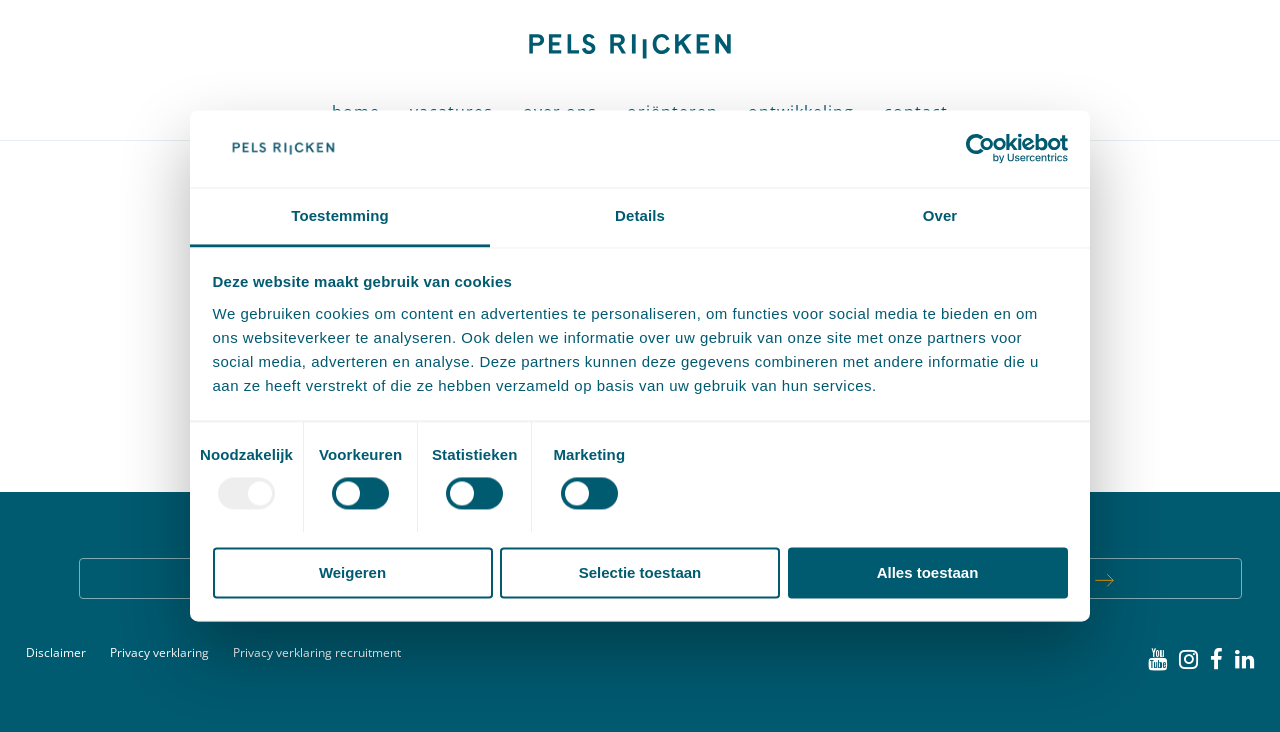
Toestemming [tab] (340, 215)
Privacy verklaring (159, 652)
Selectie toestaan (640, 572)
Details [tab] (640, 215)
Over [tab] (940, 215)
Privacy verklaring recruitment (317, 652)
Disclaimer (56, 652)
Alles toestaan (928, 572)
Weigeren (352, 572)
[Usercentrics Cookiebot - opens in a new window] (980, 149)
